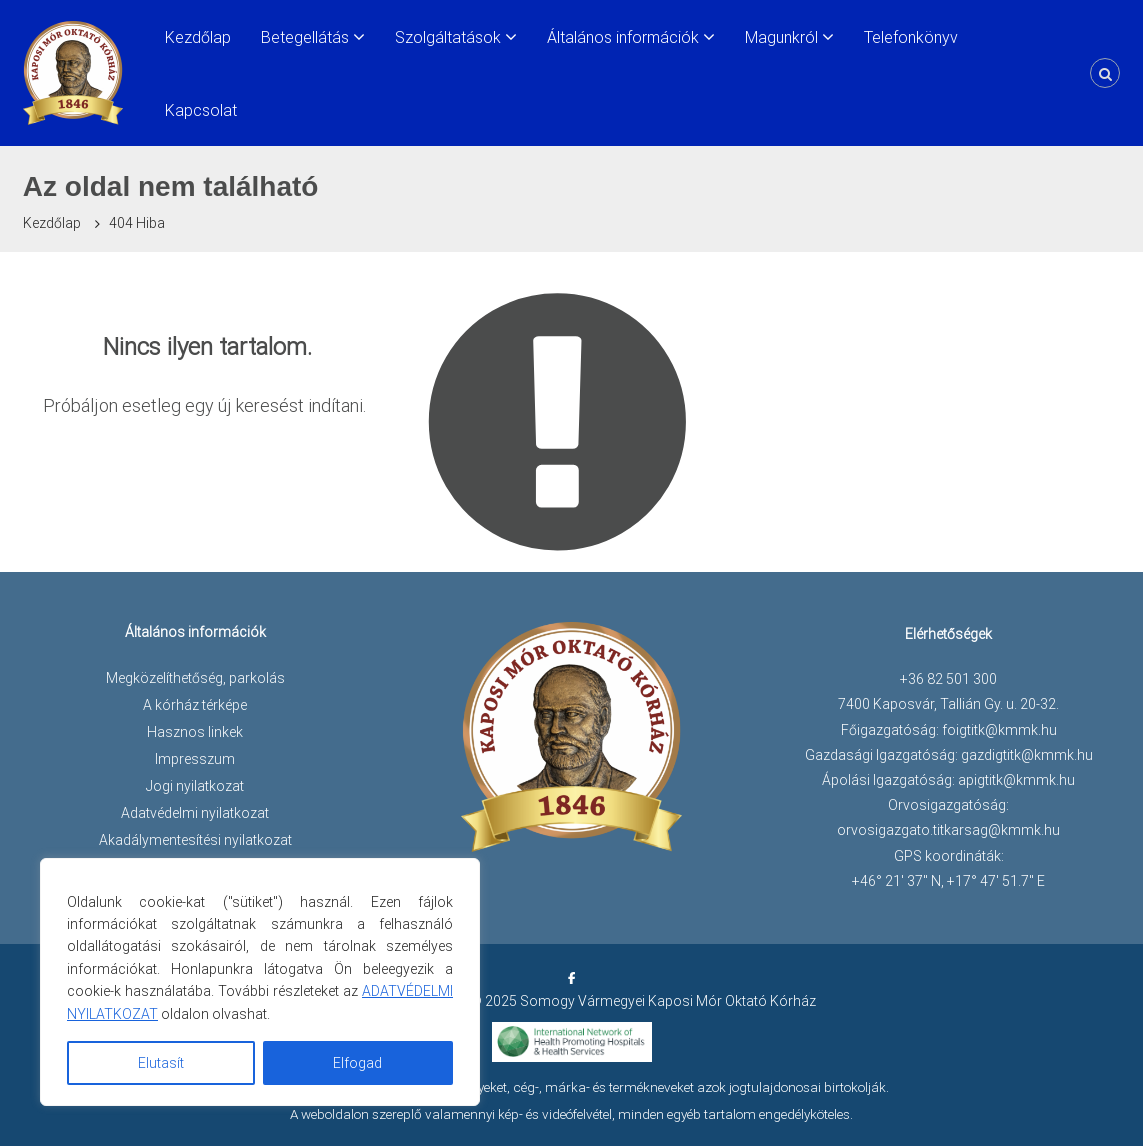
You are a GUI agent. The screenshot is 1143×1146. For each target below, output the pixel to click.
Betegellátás (305, 37)
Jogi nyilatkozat (195, 786)
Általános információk (623, 37)
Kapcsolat (201, 110)
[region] (260, 982)
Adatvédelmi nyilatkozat (195, 813)
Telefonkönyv (911, 37)
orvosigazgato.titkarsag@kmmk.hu (948, 830)
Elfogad (357, 1063)
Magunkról (781, 37)
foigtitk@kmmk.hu (999, 730)
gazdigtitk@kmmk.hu (1027, 755)
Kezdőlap (198, 37)
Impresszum (195, 759)
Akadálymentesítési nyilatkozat (195, 840)
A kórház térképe (195, 705)
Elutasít (161, 1063)
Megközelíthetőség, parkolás (195, 678)
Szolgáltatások (448, 37)
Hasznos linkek (195, 732)
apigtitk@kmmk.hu (1016, 780)
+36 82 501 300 (948, 679)
